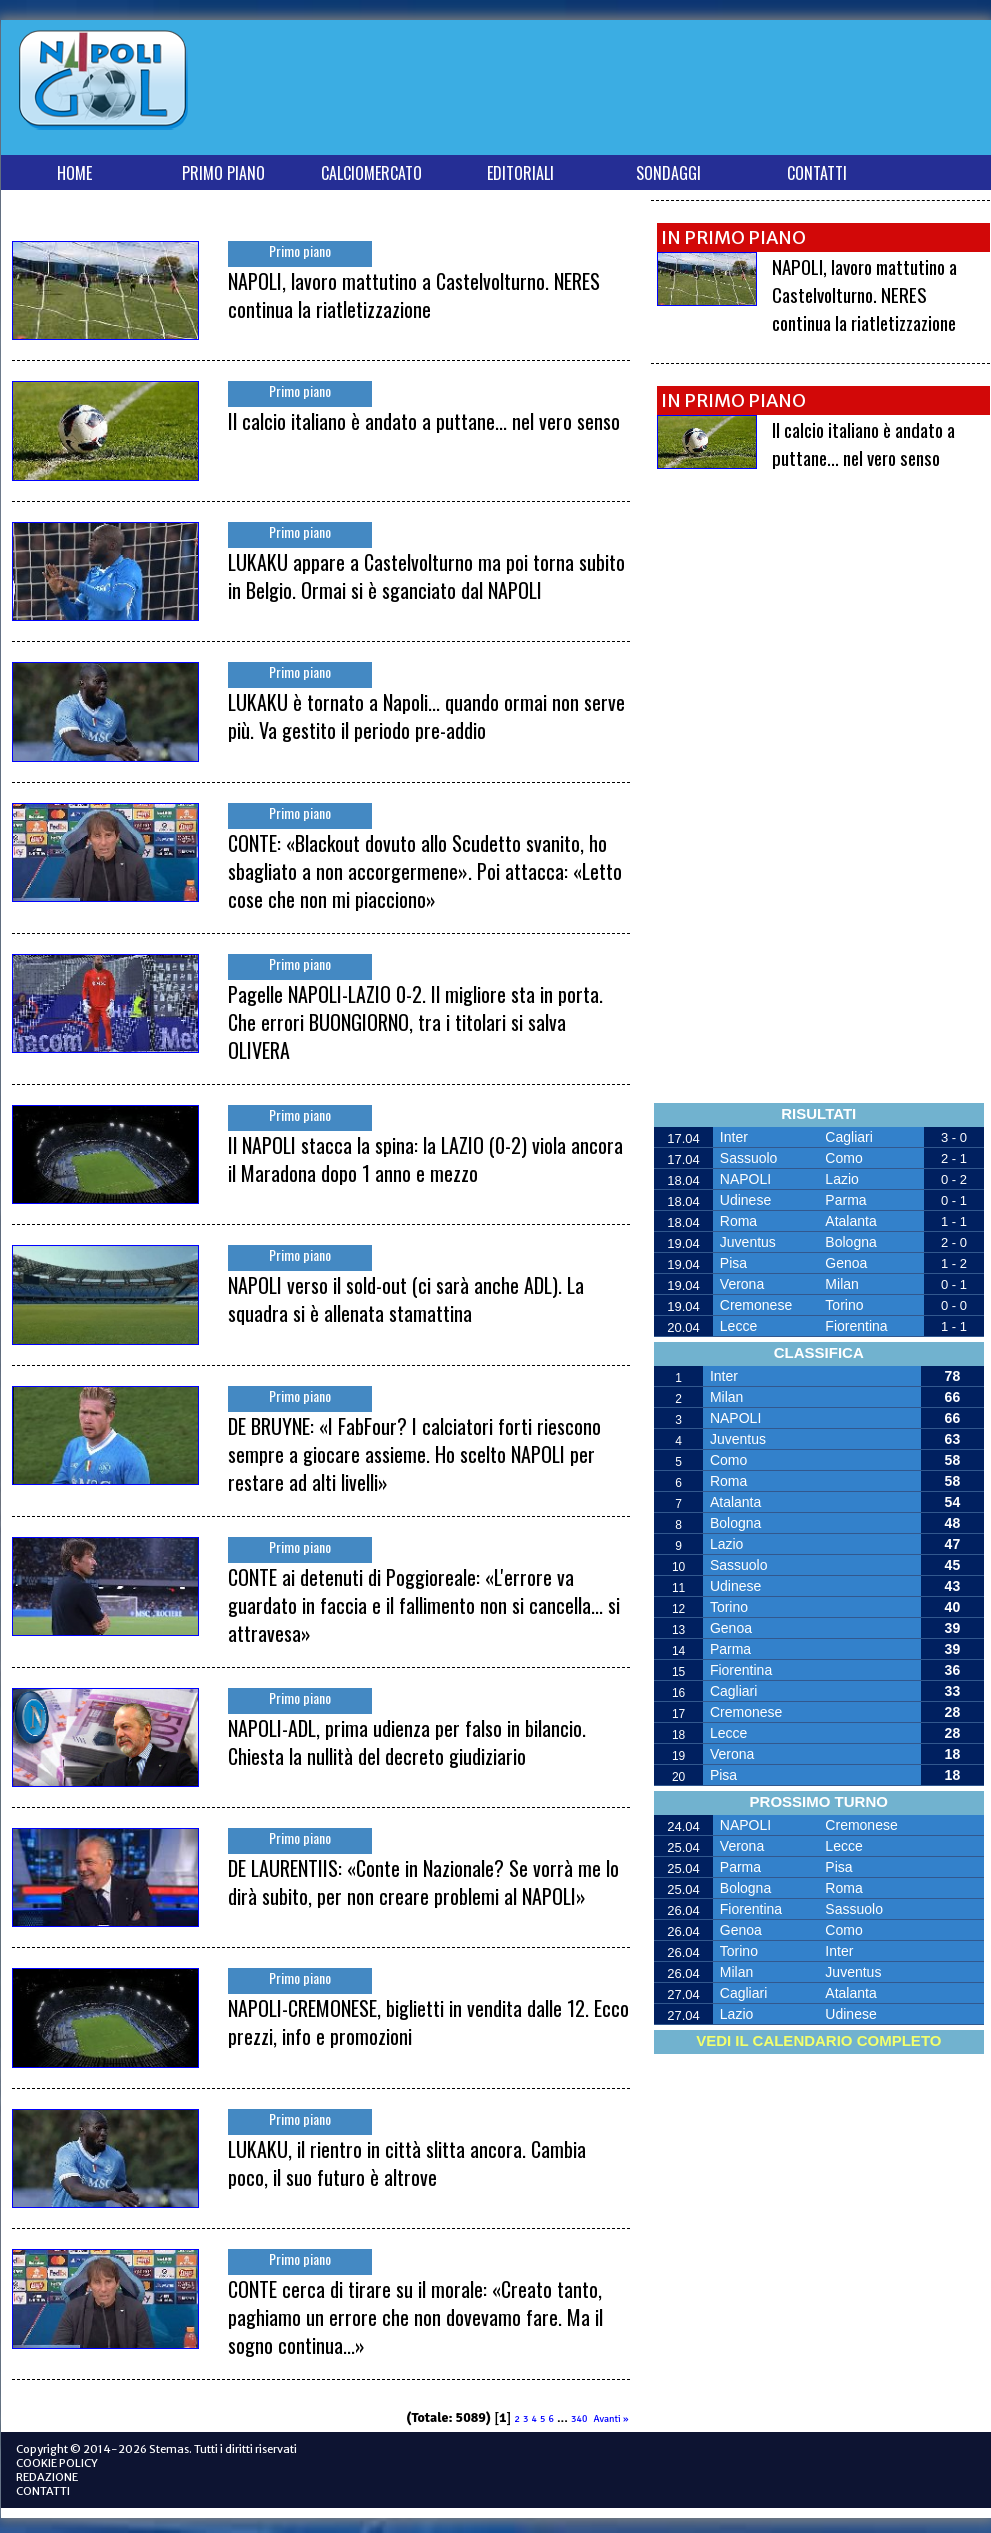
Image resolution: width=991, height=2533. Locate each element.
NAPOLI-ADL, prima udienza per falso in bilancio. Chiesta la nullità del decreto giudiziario (407, 1742)
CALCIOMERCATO (371, 173)
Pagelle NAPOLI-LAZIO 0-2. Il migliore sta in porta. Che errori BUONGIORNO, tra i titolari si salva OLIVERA (415, 1022)
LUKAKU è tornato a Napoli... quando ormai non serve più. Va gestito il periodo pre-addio (426, 716)
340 (579, 2419)
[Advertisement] (619, 91)
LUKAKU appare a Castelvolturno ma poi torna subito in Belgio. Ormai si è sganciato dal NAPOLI (426, 576)
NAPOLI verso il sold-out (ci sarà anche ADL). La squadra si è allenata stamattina (406, 1299)
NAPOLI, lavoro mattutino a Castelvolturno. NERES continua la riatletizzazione (414, 295)
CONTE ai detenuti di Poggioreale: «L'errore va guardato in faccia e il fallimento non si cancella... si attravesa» (424, 1605)
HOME (74, 173)
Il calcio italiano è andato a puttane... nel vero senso (424, 421)
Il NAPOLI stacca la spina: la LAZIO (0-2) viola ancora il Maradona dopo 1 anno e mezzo (425, 1159)
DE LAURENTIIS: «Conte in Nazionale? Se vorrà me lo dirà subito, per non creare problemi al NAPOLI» (423, 1882)
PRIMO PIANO (223, 173)
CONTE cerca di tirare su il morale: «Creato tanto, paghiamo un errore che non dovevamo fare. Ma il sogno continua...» (415, 2317)
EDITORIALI (520, 173)
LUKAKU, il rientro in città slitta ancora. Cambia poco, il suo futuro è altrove (407, 2163)
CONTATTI (817, 173)
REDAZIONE (47, 2477)
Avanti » (610, 2419)
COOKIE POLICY (57, 2463)
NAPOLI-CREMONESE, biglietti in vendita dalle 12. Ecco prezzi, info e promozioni (428, 2022)
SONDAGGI (668, 173)
